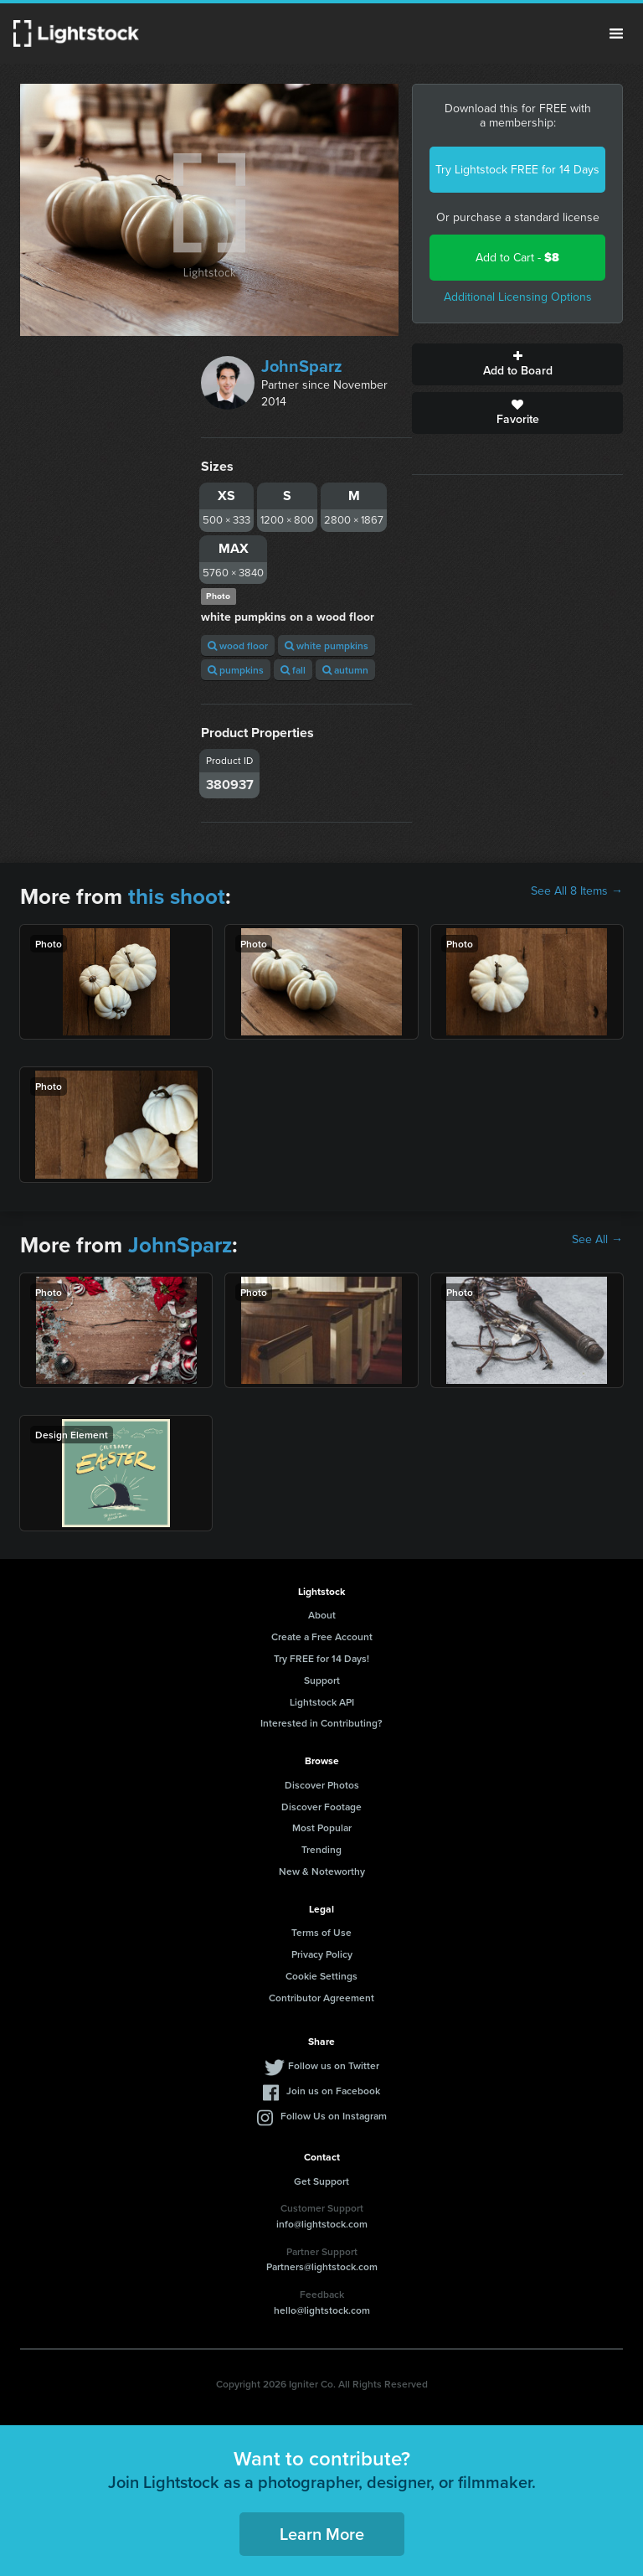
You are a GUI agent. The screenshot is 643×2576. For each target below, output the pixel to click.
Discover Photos (322, 1785)
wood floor (238, 645)
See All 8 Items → (577, 891)
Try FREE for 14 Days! (321, 1658)
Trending (321, 1849)
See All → (597, 1239)
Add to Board (517, 364)
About (322, 1615)
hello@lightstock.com (322, 2310)
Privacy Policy (321, 1954)
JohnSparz (301, 366)
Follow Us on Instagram (333, 2116)
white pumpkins (326, 645)
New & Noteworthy (322, 1871)
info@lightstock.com (322, 2224)
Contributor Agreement (321, 1997)
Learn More (322, 2534)
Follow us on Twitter (333, 2065)
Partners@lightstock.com (322, 2266)
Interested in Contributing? (321, 1723)
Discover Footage (321, 1806)
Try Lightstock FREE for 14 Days (517, 169)
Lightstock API (322, 1702)
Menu (616, 33)
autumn (345, 670)
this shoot (176, 896)
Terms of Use (321, 1932)
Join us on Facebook (333, 2090)
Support (322, 1680)
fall (293, 670)
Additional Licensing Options (518, 297)
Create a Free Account (322, 1636)
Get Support (321, 2181)
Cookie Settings (321, 1976)
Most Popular (322, 1827)
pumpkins (236, 670)
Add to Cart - (517, 257)
